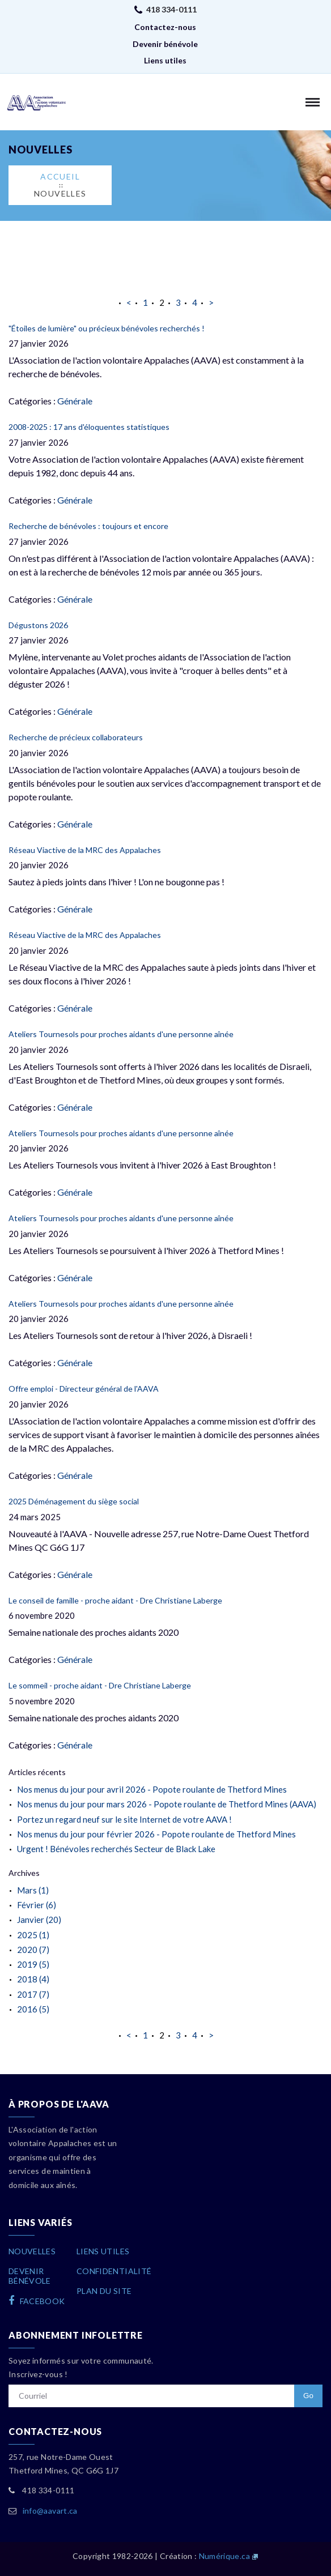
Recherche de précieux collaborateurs (76, 737)
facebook (37, 2301)
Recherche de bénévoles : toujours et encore (88, 526)
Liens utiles (165, 60)
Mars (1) (33, 1890)
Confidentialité (114, 2271)
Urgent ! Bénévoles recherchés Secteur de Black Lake (116, 1849)
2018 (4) (33, 1979)
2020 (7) (33, 1949)
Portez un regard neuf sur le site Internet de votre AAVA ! (124, 1819)
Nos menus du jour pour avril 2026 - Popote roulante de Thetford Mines (152, 1789)
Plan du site (104, 2291)
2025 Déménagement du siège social (74, 1501)
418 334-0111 (171, 9)
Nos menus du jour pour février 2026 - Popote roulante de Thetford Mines (156, 1834)
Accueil (60, 176)
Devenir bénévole (165, 44)
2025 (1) (33, 1935)
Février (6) (36, 1905)
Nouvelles (60, 193)
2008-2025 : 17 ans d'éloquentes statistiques (89, 427)
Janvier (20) (39, 1919)
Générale (74, 400)
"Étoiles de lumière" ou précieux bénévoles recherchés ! (107, 328)
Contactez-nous (165, 27)
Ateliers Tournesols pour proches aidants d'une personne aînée (121, 1034)
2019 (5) (33, 1964)
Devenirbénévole (30, 2275)
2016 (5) (33, 2009)
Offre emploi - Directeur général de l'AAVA (84, 1388)
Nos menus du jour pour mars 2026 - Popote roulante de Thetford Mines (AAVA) (166, 1804)
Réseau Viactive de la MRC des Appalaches (85, 850)
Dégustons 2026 (38, 625)
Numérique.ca (224, 2556)
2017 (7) (33, 1994)
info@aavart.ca (50, 2510)
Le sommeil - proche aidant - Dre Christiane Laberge (100, 1685)
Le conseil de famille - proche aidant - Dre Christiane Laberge (115, 1600)
